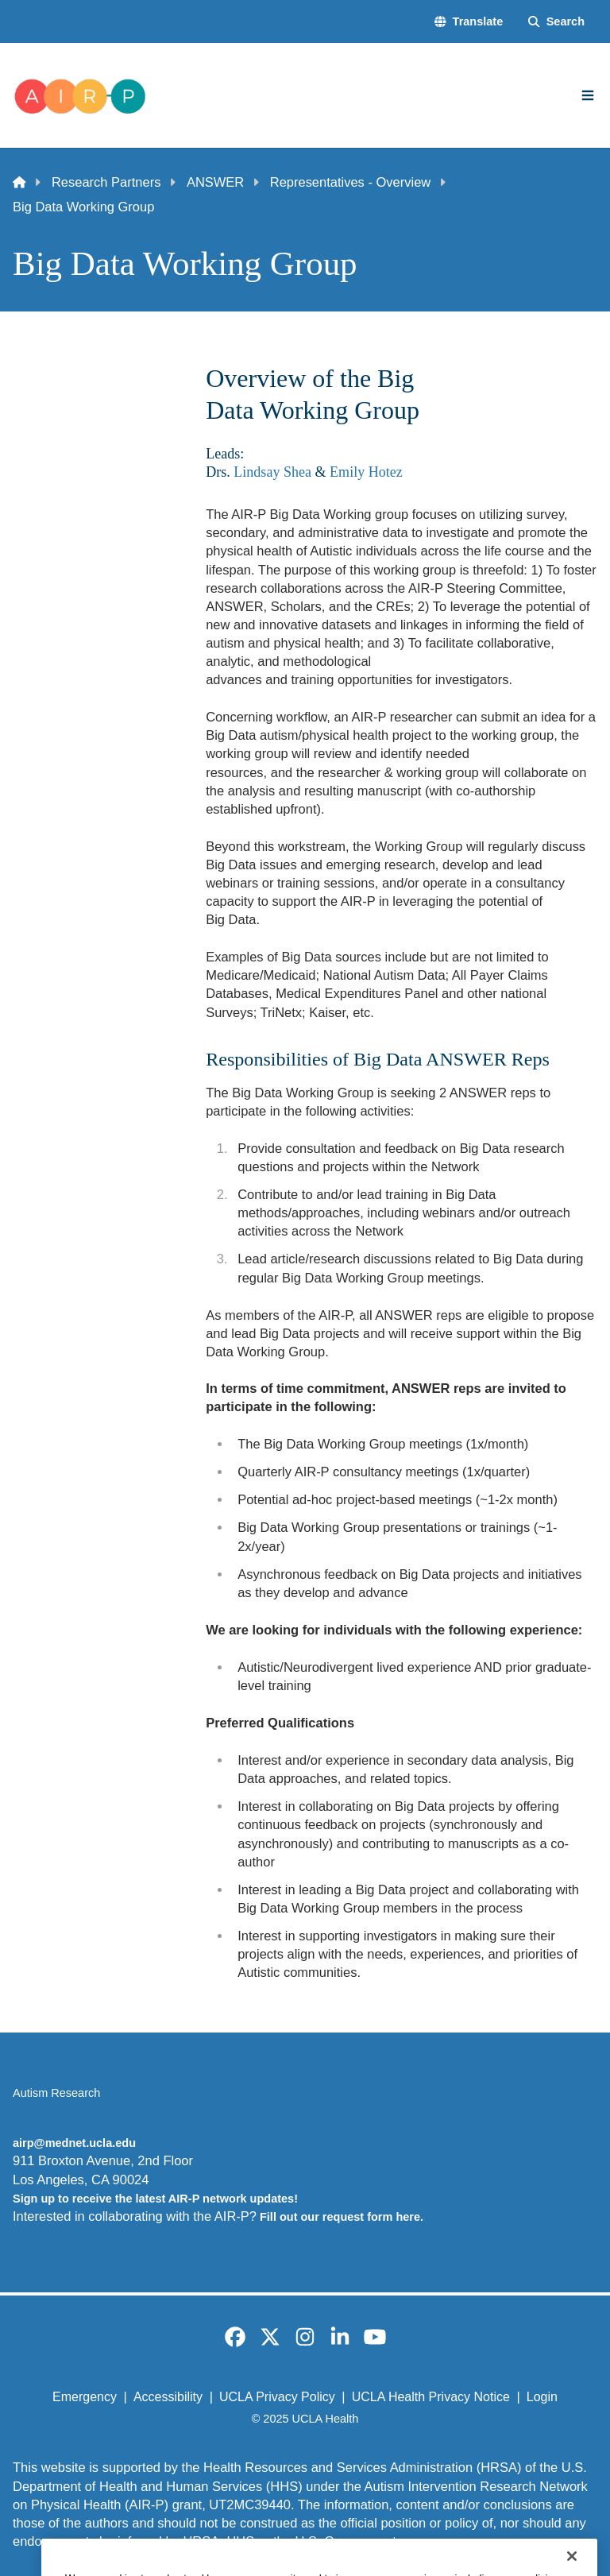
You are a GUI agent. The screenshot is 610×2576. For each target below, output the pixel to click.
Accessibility (168, 2397)
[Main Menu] (587, 95)
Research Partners (106, 182)
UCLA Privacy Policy (277, 2397)
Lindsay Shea (272, 472)
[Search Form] (556, 21)
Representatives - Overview (350, 182)
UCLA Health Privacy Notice (431, 2397)
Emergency (84, 2397)
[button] (468, 21)
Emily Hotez (366, 472)
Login (542, 2397)
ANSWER (215, 182)
